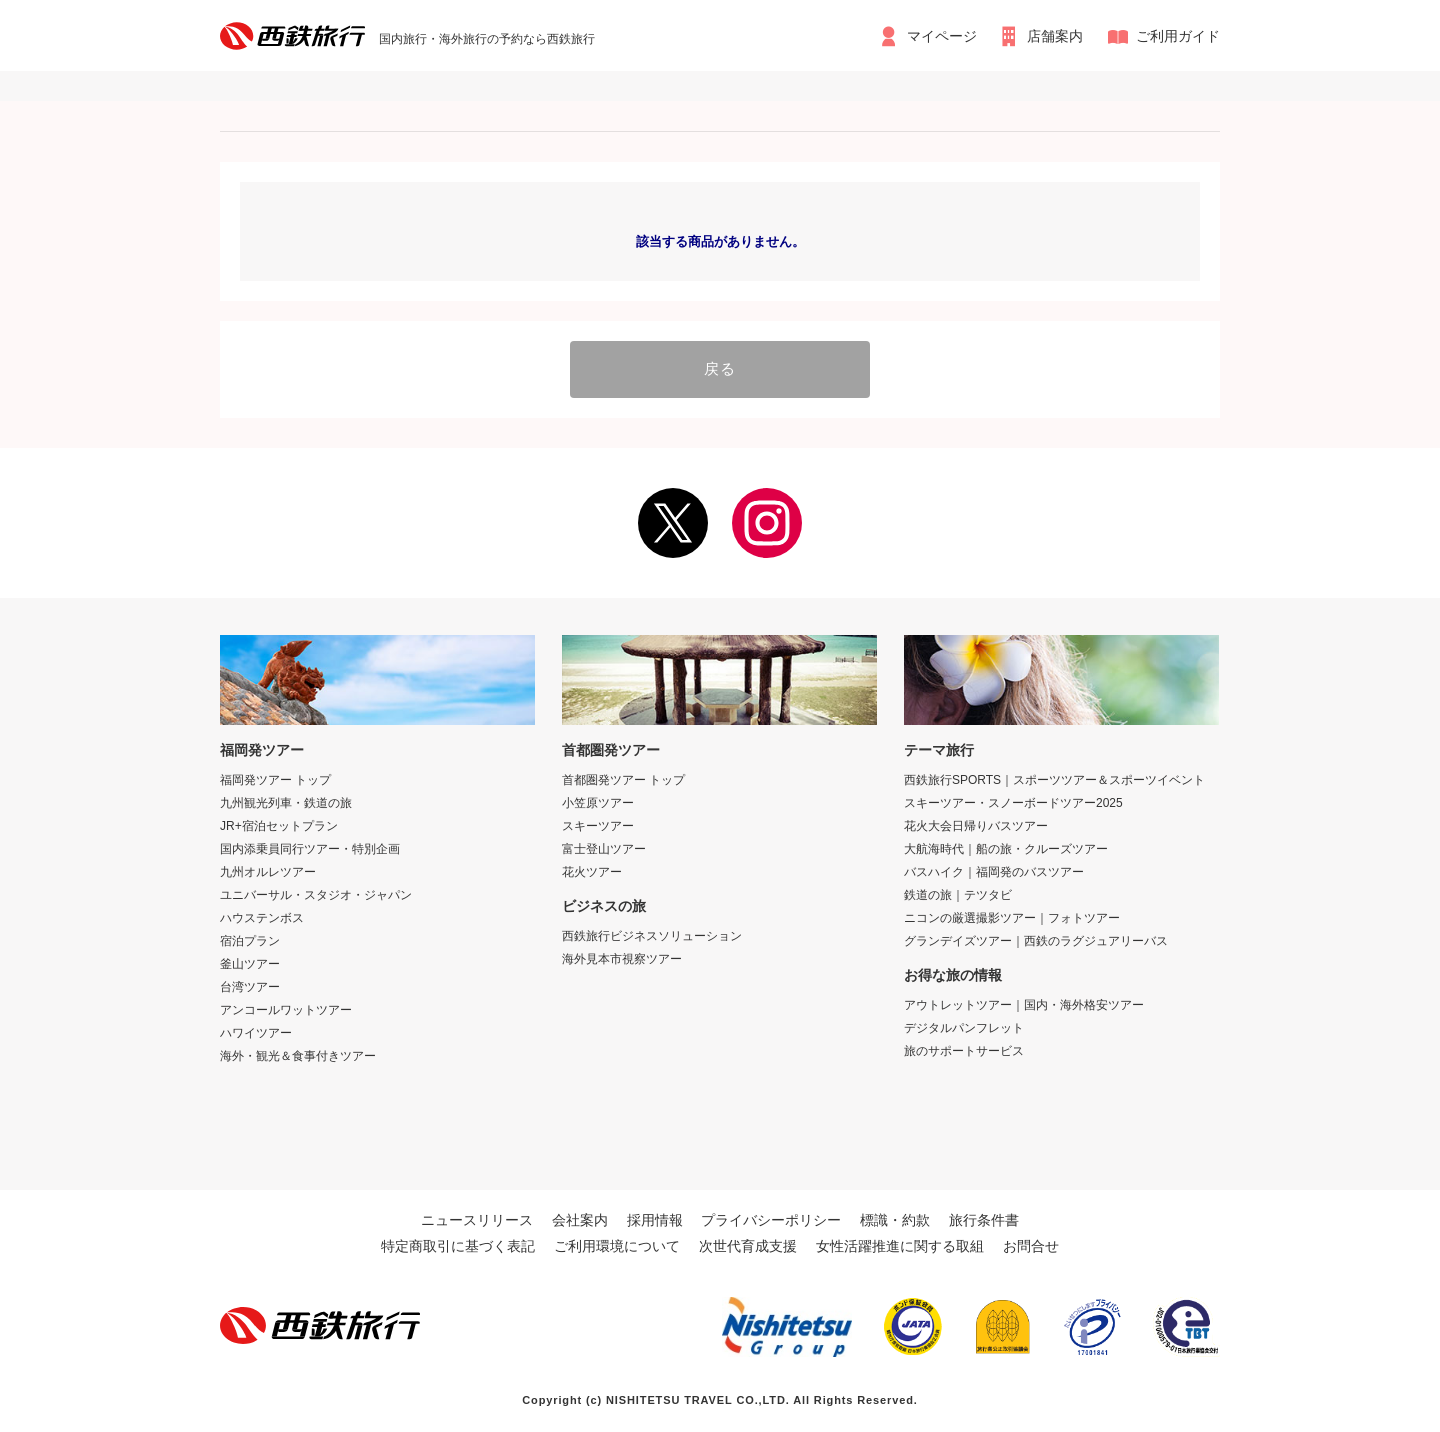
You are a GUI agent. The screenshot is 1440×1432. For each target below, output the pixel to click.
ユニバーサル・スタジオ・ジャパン (316, 893)
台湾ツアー (250, 985)
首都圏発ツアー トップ (623, 778)
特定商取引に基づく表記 (458, 1244)
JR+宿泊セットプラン (279, 824)
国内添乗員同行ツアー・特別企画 (310, 847)
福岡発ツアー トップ (275, 778)
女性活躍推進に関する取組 (900, 1244)
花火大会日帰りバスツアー (976, 824)
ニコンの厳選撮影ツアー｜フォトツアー (1012, 916)
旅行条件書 (984, 1218)
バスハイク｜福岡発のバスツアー (994, 870)
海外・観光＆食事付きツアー (298, 1054)
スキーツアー (598, 824)
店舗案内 (1056, 36)
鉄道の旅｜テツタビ (958, 893)
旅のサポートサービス (964, 1049)
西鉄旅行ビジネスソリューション (652, 934)
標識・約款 (895, 1218)
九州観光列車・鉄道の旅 (286, 801)
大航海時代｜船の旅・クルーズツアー (1006, 847)
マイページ (941, 36)
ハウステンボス (262, 916)
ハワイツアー (256, 1031)
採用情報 (655, 1218)
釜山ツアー (250, 962)
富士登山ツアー (604, 847)
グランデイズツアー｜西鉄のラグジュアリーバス (1036, 939)
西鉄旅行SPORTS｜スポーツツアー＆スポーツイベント (1054, 778)
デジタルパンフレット (964, 1026)
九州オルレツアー (268, 870)
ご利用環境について (617, 1244)
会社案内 (580, 1218)
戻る (720, 368)
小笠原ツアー (598, 801)
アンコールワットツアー (286, 1008)
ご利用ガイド (1178, 36)
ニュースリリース (477, 1218)
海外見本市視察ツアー (622, 957)
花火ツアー (592, 870)
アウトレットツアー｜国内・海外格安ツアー (1024, 1003)
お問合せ (1031, 1244)
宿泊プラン (250, 939)
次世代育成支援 (748, 1244)
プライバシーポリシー (771, 1218)
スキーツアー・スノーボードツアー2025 (1013, 801)
